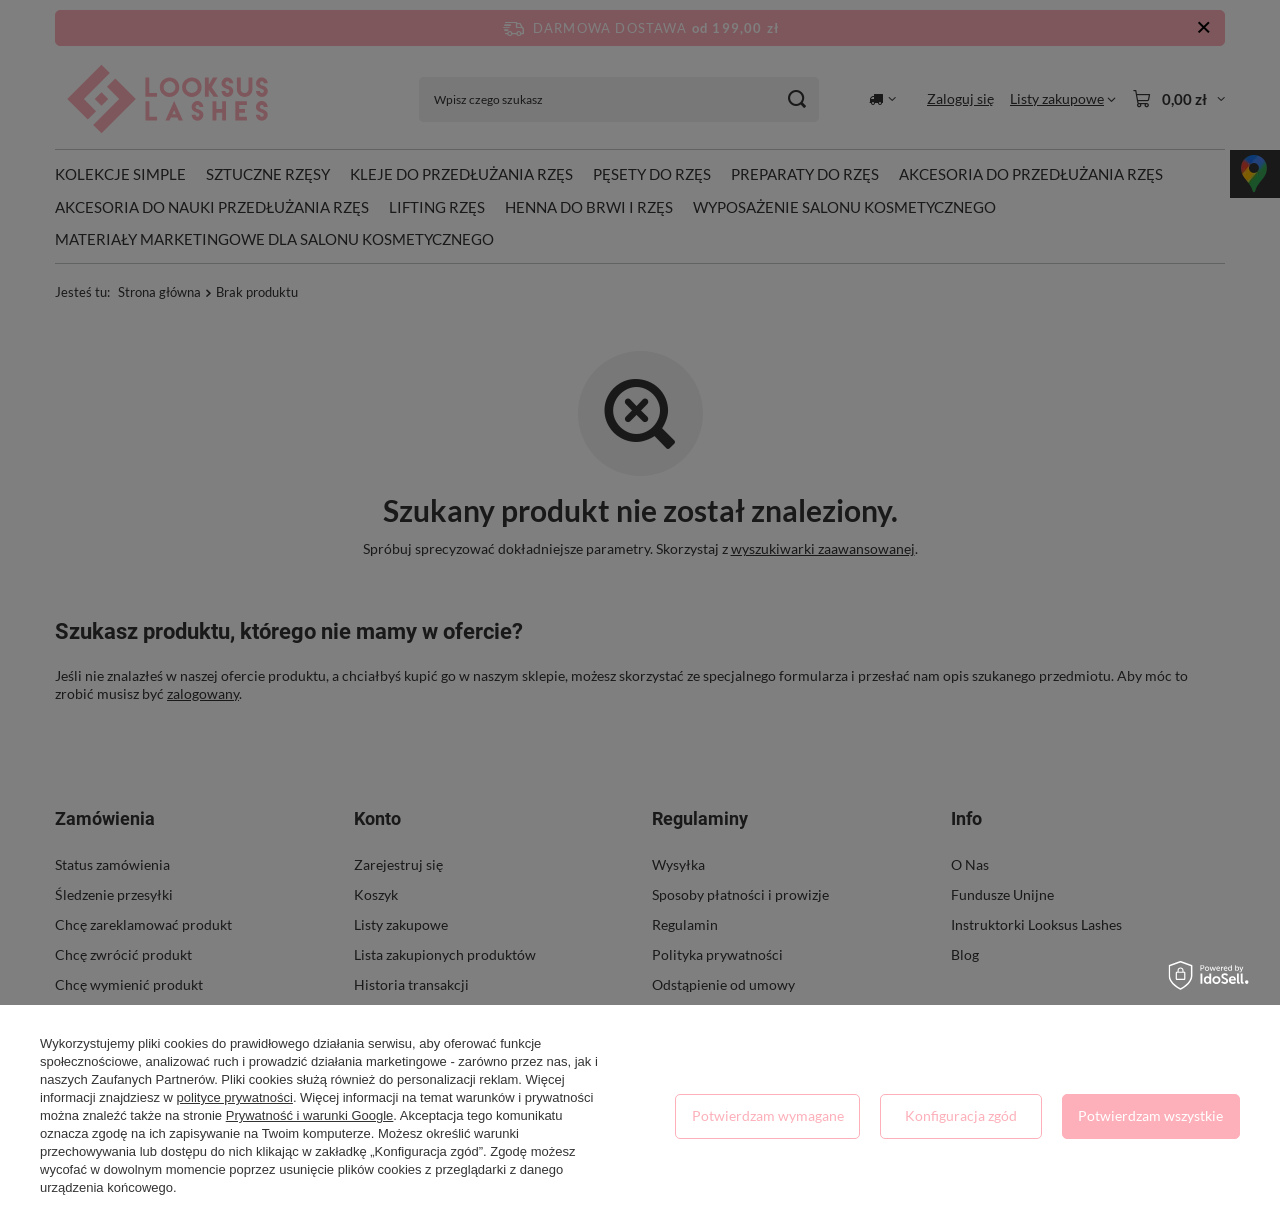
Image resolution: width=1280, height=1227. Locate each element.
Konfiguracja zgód (961, 1115)
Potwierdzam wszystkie (1150, 1115)
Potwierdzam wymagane (768, 1115)
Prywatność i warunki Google (310, 1115)
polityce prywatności (235, 1097)
